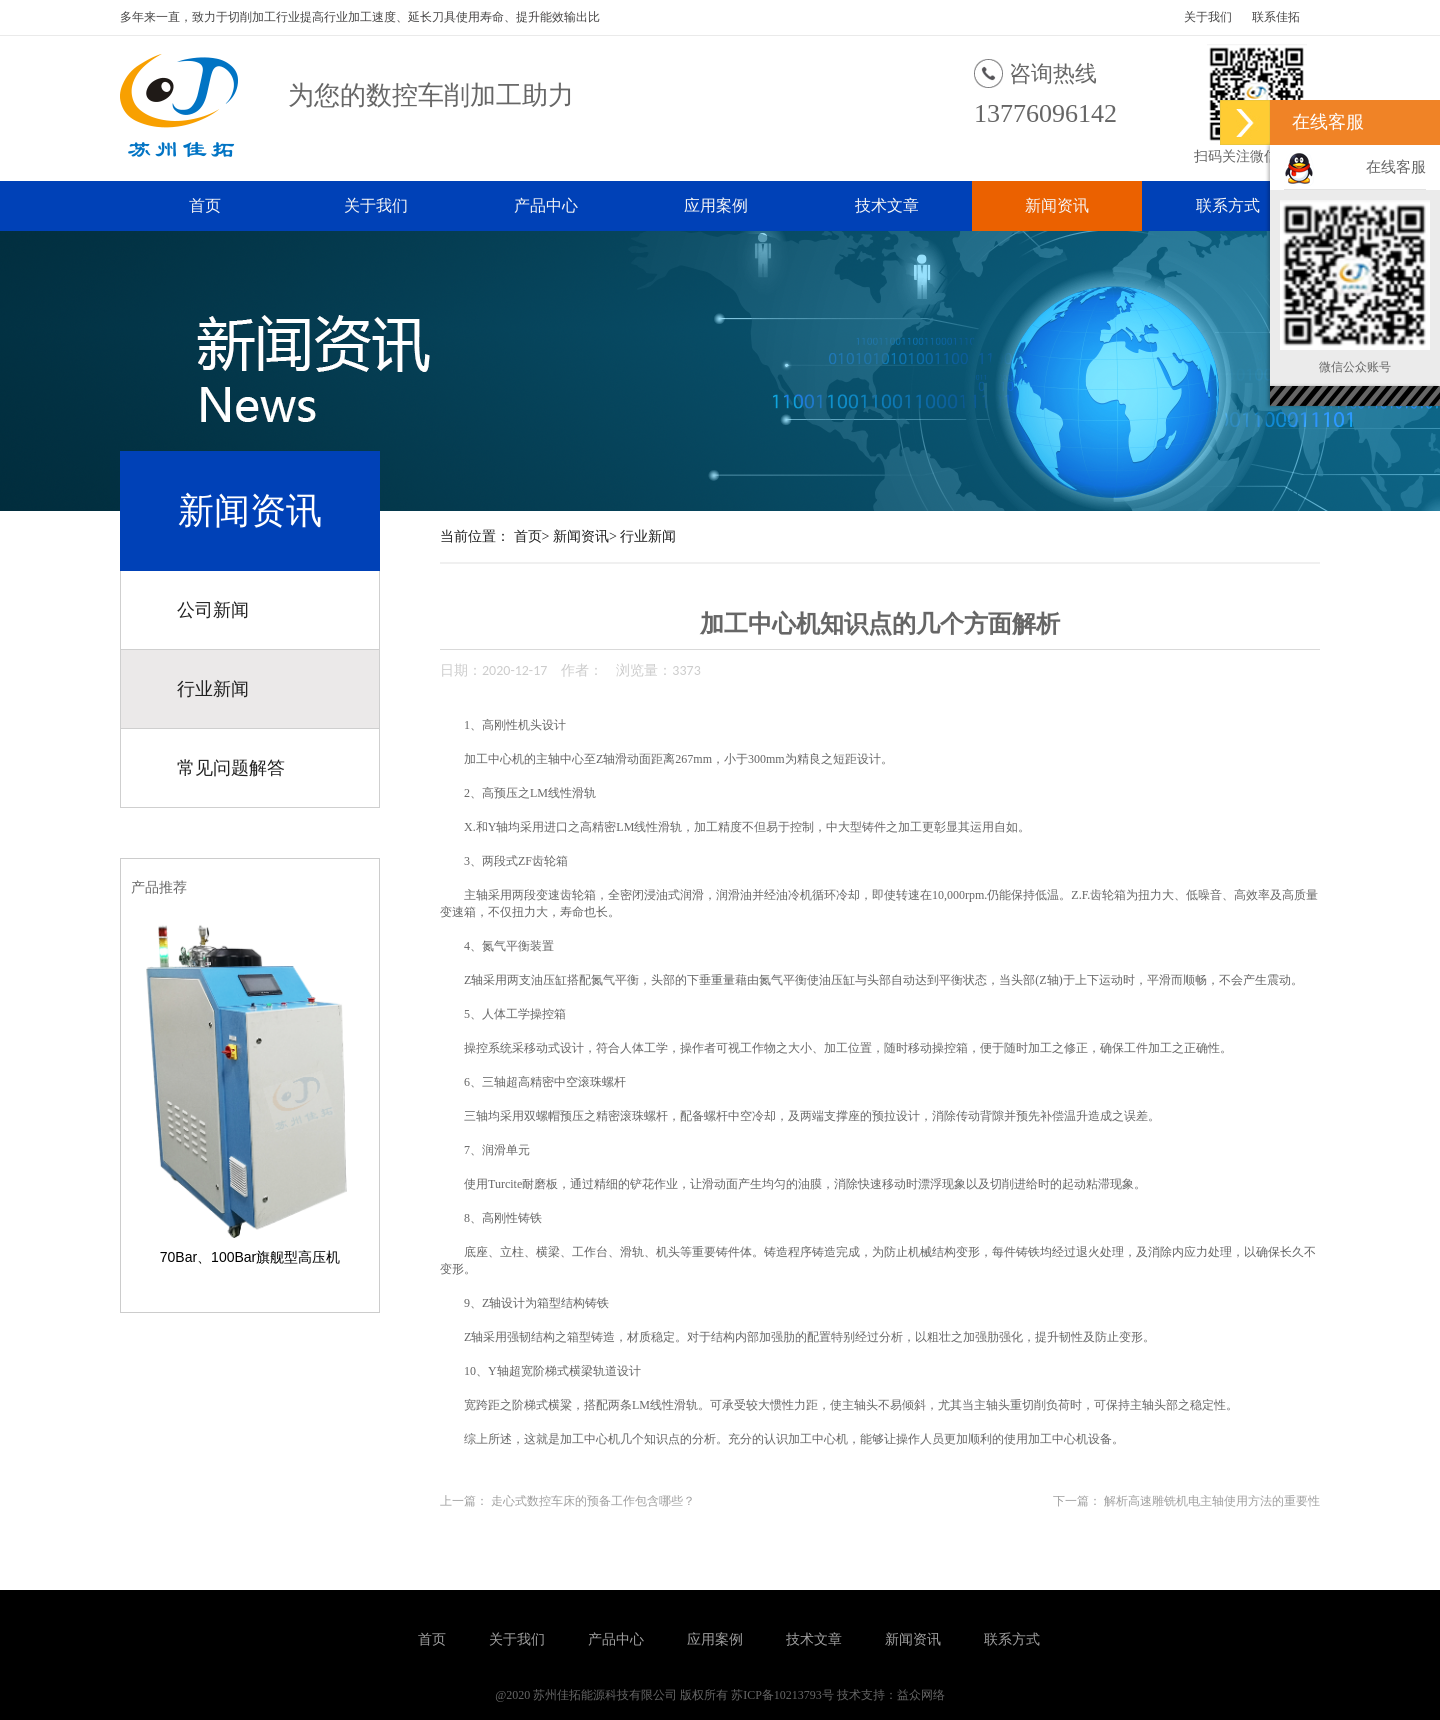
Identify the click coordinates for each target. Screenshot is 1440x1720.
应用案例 (716, 205)
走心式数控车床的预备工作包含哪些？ (593, 1501)
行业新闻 (213, 689)
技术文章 (887, 205)
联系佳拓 (1276, 17)
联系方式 (1228, 205)
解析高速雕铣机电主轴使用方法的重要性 (1212, 1501)
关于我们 (1208, 17)
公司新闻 (213, 610)
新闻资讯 (1057, 205)
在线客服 (1396, 167)
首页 (205, 205)
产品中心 (546, 205)
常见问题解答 (231, 768)
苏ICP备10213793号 (782, 1695)
